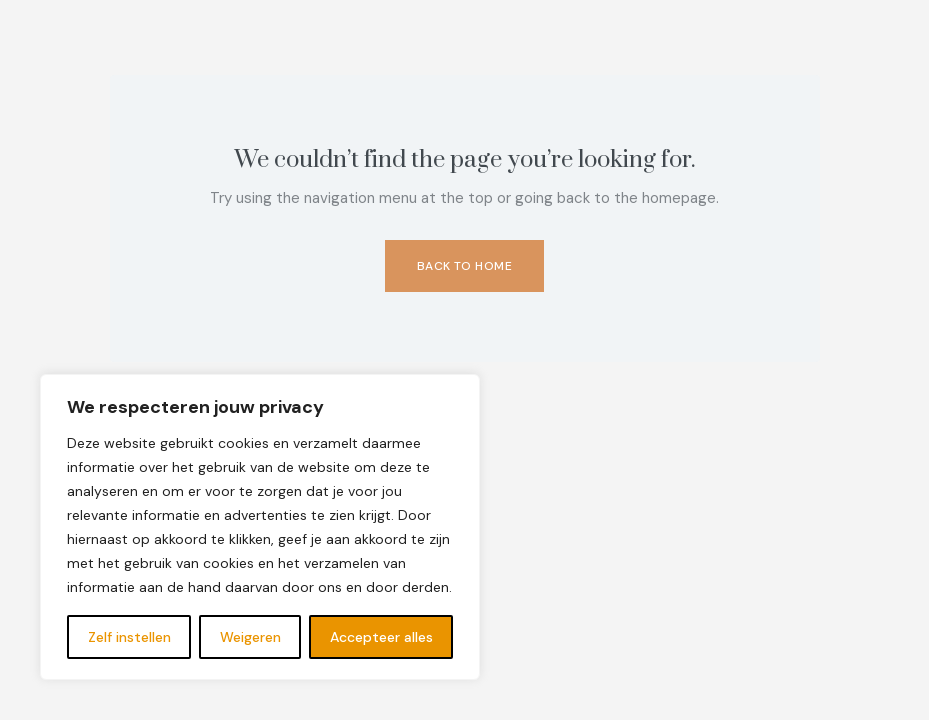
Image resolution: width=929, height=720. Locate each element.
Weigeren (250, 637)
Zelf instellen (129, 637)
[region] (260, 527)
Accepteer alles (381, 637)
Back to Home (465, 266)
